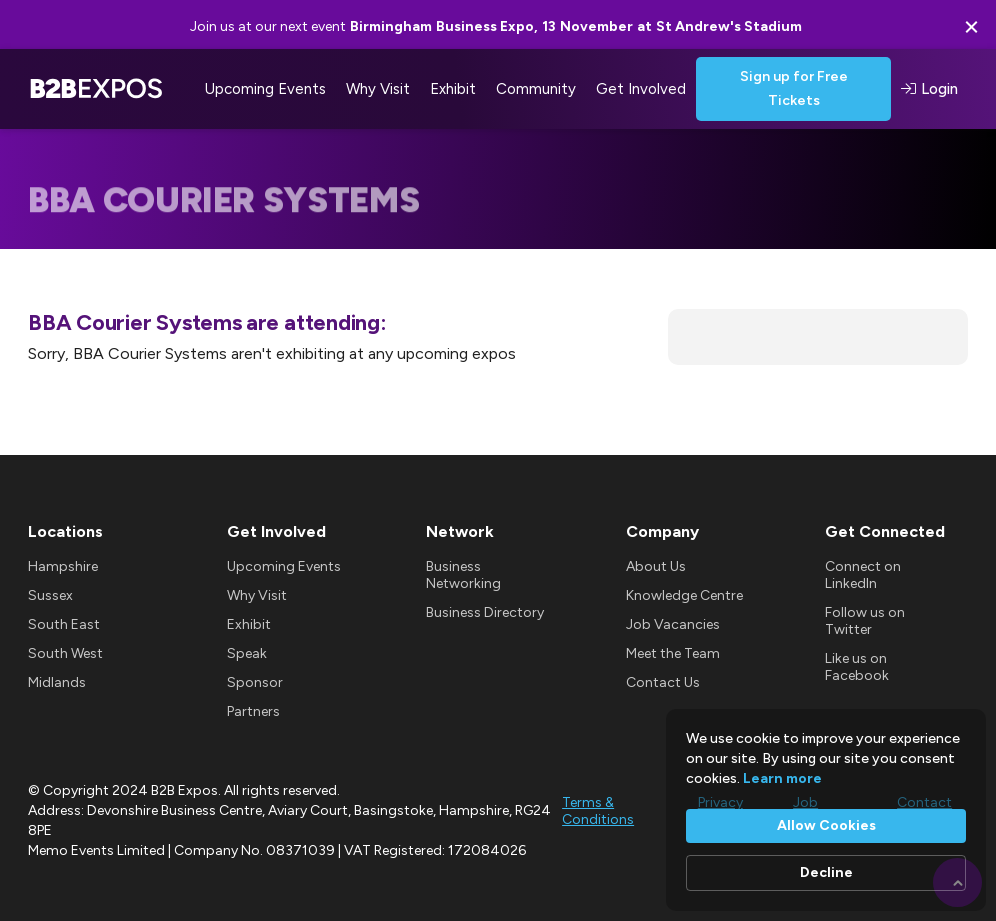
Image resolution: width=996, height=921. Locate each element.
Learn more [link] (782, 778)
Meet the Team (673, 653)
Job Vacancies (673, 624)
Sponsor (255, 682)
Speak (247, 653)
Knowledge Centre (684, 595)
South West (65, 653)
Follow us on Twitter (865, 621)
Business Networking (463, 575)
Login (929, 89)
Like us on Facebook (857, 667)
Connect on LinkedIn (863, 575)
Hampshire (63, 566)
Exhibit (249, 624)
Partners (253, 711)
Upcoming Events (284, 566)
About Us (656, 566)
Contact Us (663, 682)
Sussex (50, 595)
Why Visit (257, 595)
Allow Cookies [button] (826, 825)
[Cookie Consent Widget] (826, 810)
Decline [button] (826, 872)
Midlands (57, 682)
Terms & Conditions (598, 811)
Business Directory (485, 612)
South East (64, 624)
